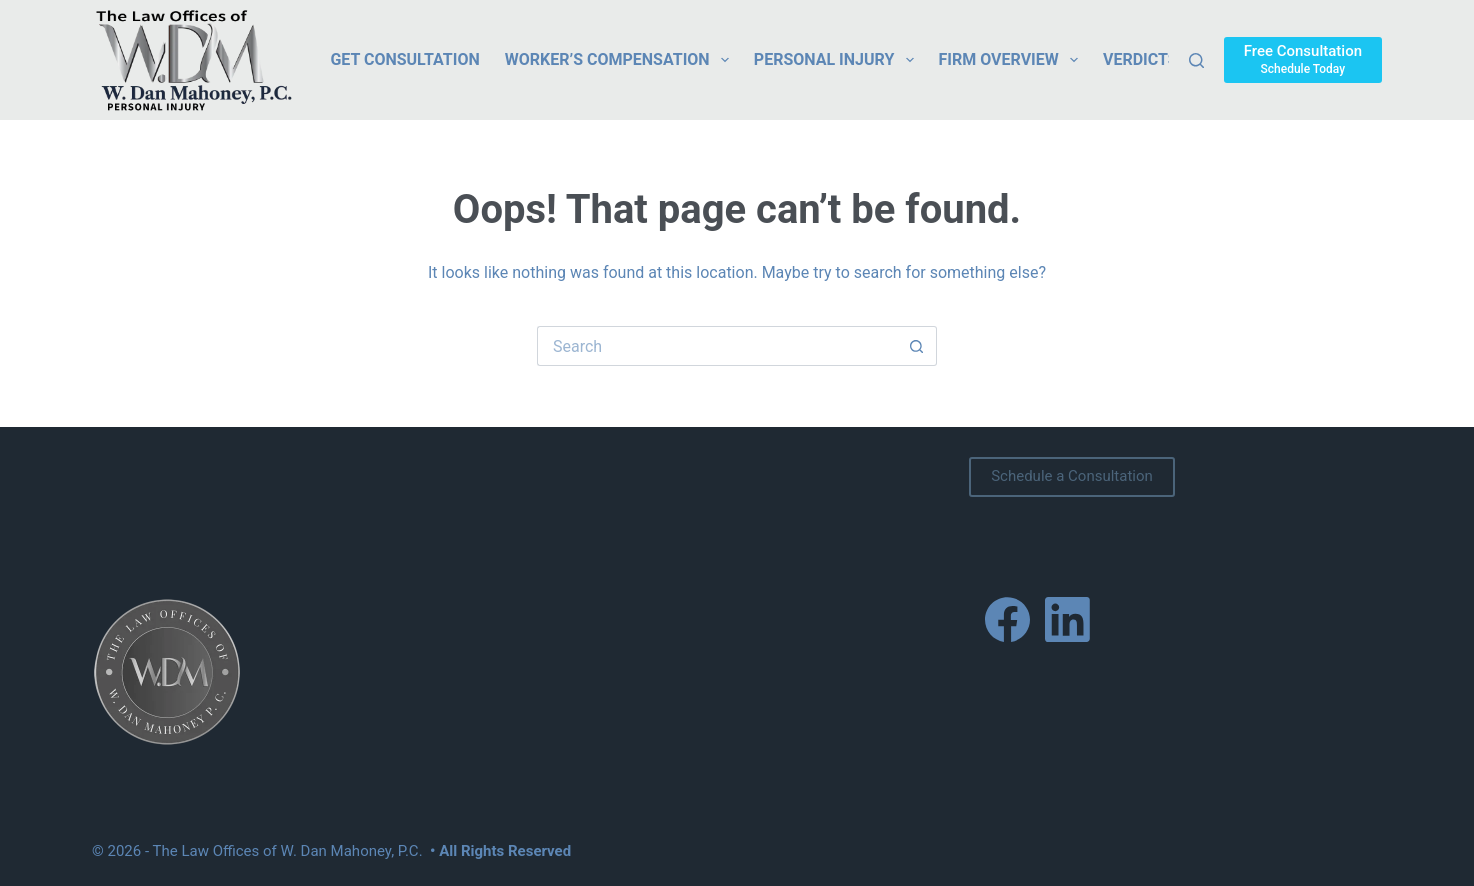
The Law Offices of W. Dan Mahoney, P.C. (288, 851)
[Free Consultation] (1303, 59)
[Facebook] (1007, 619)
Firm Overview (1012, 60)
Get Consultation (404, 59)
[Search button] (917, 346)
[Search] (1196, 60)
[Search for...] (717, 346)
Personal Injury (838, 60)
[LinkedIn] (1067, 619)
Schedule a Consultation (1072, 476)
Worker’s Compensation (621, 60)
